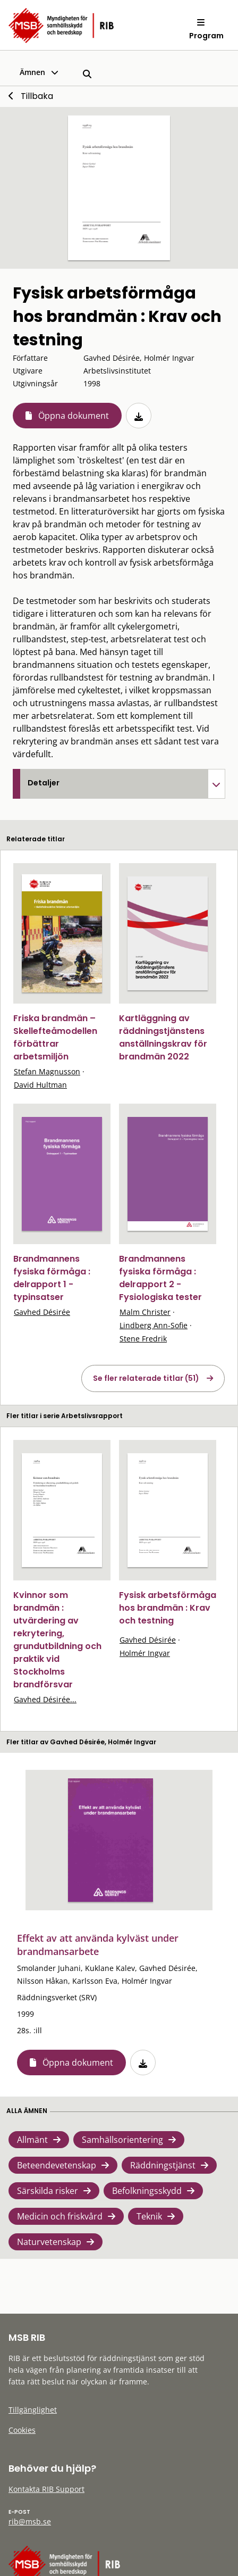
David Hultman (40, 1085)
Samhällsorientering (122, 2140)
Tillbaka (37, 96)
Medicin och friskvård (60, 2216)
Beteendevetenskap (56, 2165)
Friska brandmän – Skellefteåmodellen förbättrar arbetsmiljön (55, 1037)
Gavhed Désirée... (45, 1699)
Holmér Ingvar (145, 1653)
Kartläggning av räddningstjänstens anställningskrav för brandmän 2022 (163, 1037)
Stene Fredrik (143, 1338)
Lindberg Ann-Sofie (154, 1325)
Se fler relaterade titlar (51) (146, 1378)
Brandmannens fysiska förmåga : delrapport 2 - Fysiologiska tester (160, 1278)
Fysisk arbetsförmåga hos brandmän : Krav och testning (167, 1608)
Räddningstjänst (163, 2165)
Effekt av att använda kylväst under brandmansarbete (97, 1945)
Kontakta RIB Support (46, 2489)
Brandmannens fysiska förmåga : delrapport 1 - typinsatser (51, 1278)
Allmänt (32, 2140)
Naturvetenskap (49, 2242)
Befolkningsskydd (147, 2191)
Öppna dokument (73, 415)
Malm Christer (145, 1312)
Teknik (149, 2216)
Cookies (22, 2430)
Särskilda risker (47, 2191)
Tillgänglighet (32, 2410)
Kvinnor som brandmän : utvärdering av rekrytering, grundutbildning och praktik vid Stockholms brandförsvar (57, 1640)
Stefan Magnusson (47, 1071)
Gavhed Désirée (42, 1312)
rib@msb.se (29, 2521)
